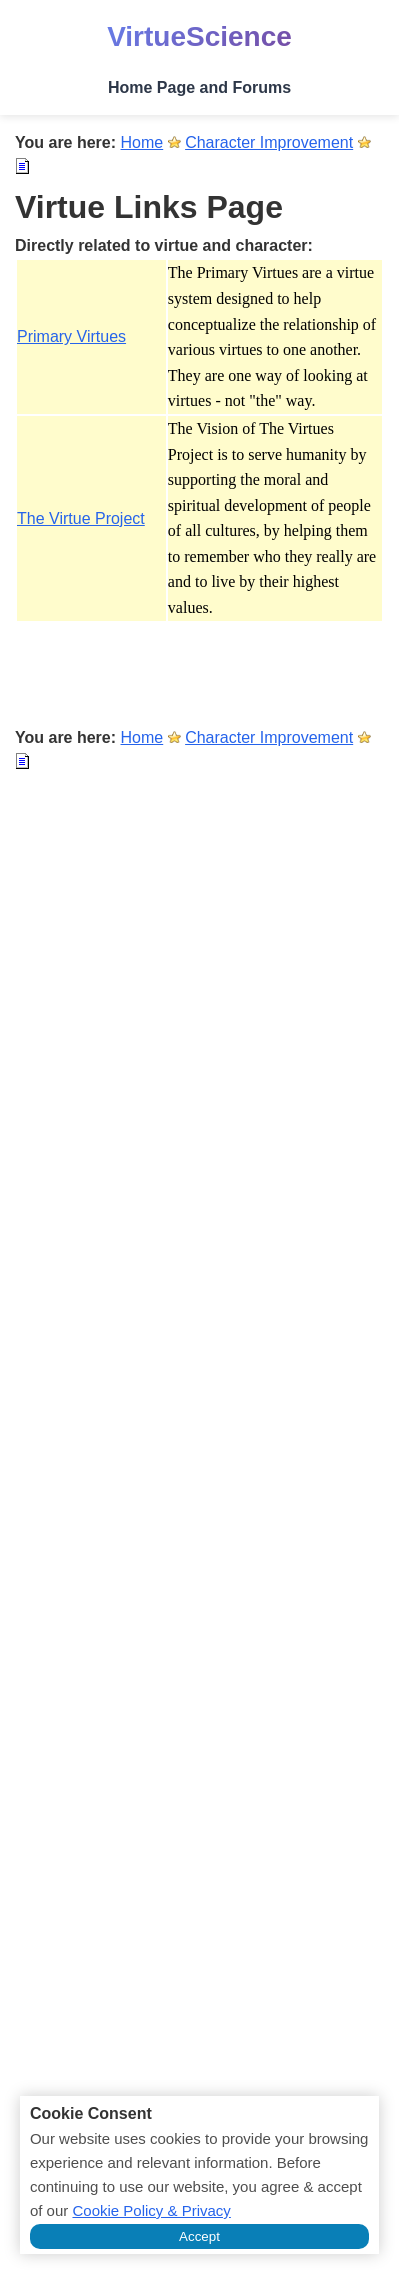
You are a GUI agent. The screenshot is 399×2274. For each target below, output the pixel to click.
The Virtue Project (81, 518)
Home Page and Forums (199, 87)
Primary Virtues (71, 336)
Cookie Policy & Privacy (151, 2210)
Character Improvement (269, 142)
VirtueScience (199, 36)
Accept (199, 2236)
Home (142, 142)
